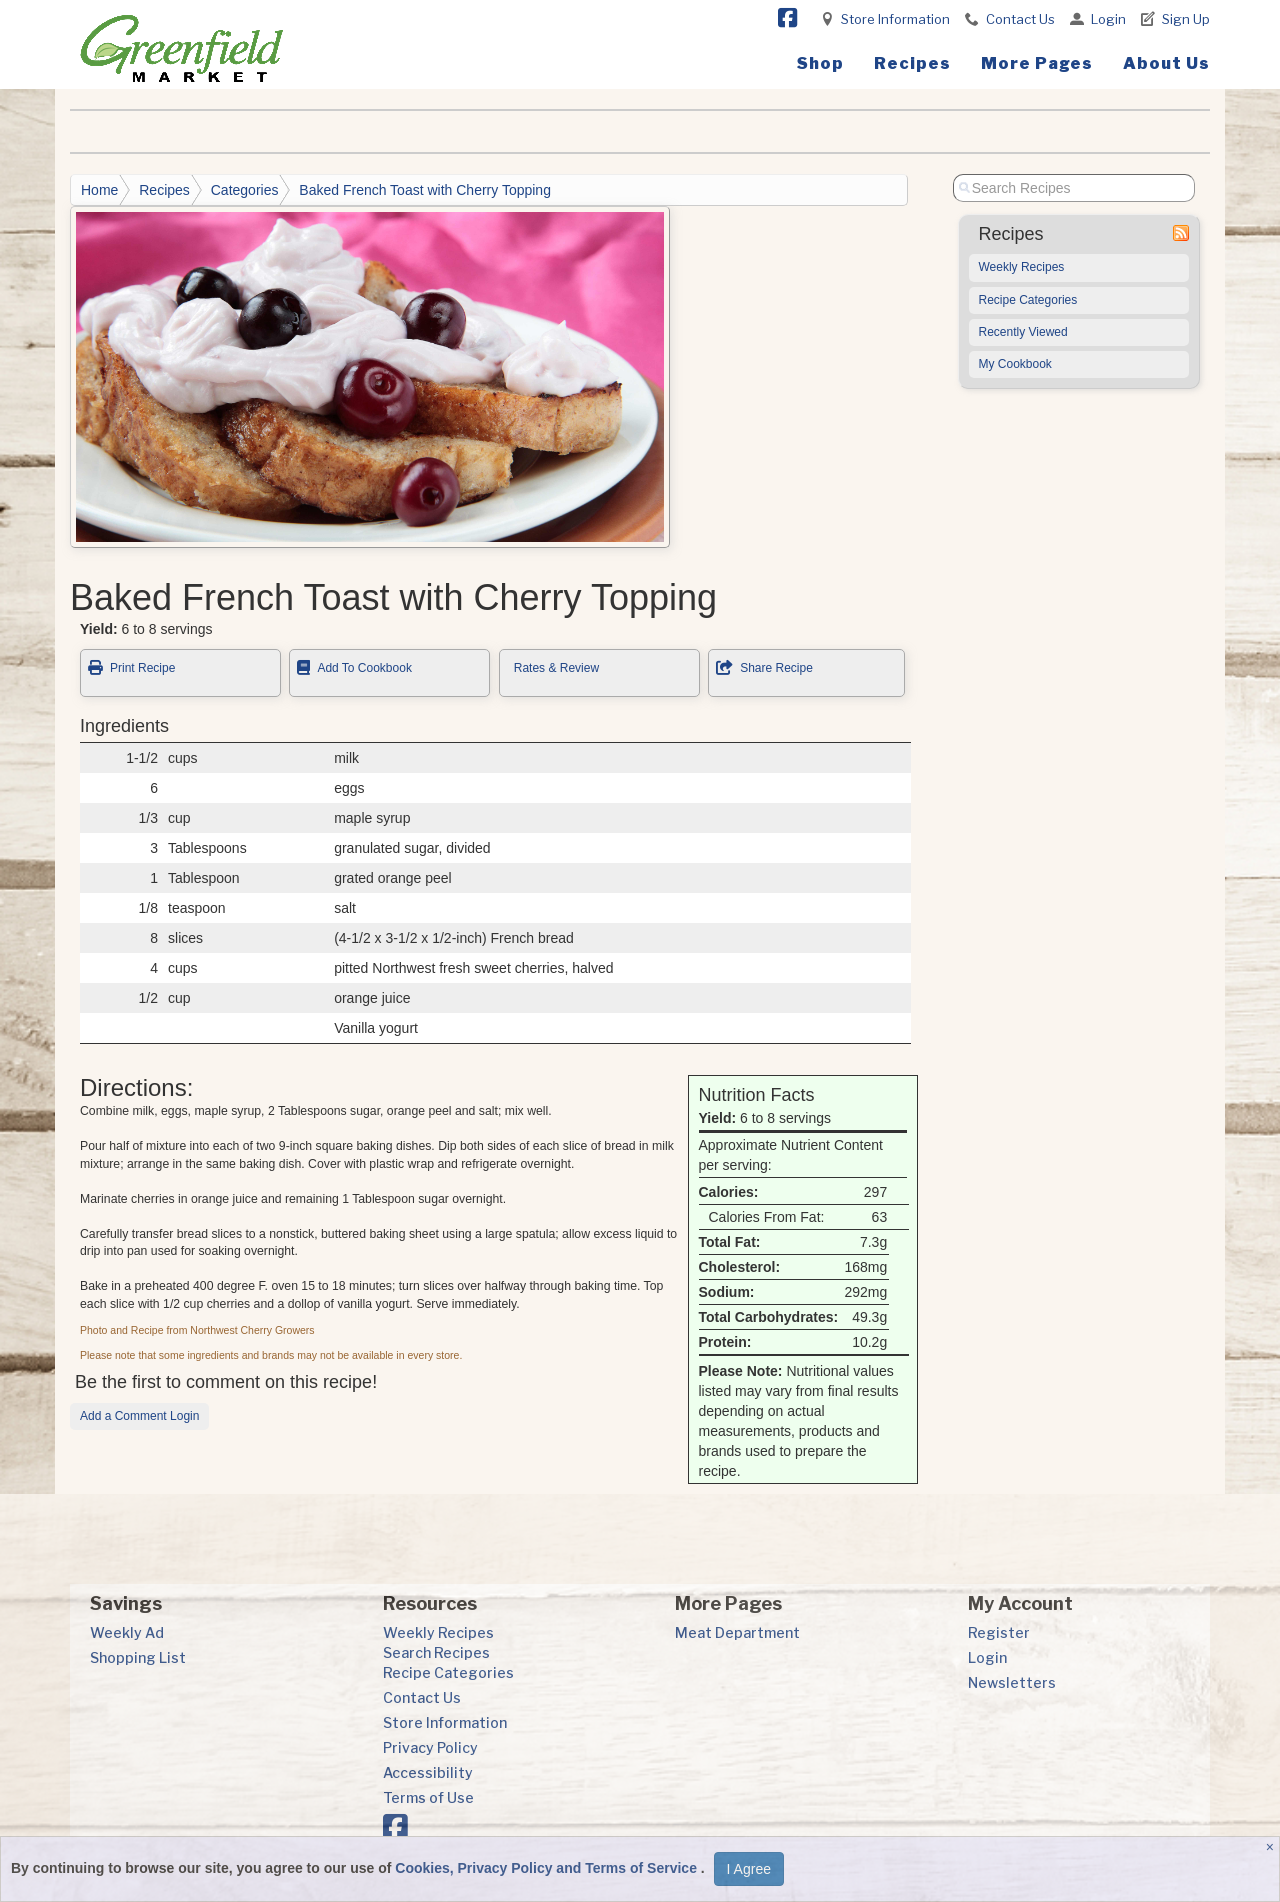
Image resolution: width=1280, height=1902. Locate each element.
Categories (245, 190)
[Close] (1272, 1847)
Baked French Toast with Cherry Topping (425, 190)
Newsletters (1012, 1682)
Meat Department (737, 1632)
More (1037, 63)
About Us (1166, 63)
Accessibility (428, 1772)
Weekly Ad (127, 1632)
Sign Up (1186, 19)
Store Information (895, 19)
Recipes (912, 63)
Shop (820, 63)
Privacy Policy (430, 1747)
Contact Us (1020, 19)
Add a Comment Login (139, 1416)
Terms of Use (428, 1797)
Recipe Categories (1028, 300)
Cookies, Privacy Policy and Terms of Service (548, 1868)
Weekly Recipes (1022, 267)
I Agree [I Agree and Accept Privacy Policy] (749, 1869)
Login (1108, 19)
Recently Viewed (1023, 332)
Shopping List (138, 1657)
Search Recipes (436, 1652)
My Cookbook (1015, 364)
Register (999, 1632)
